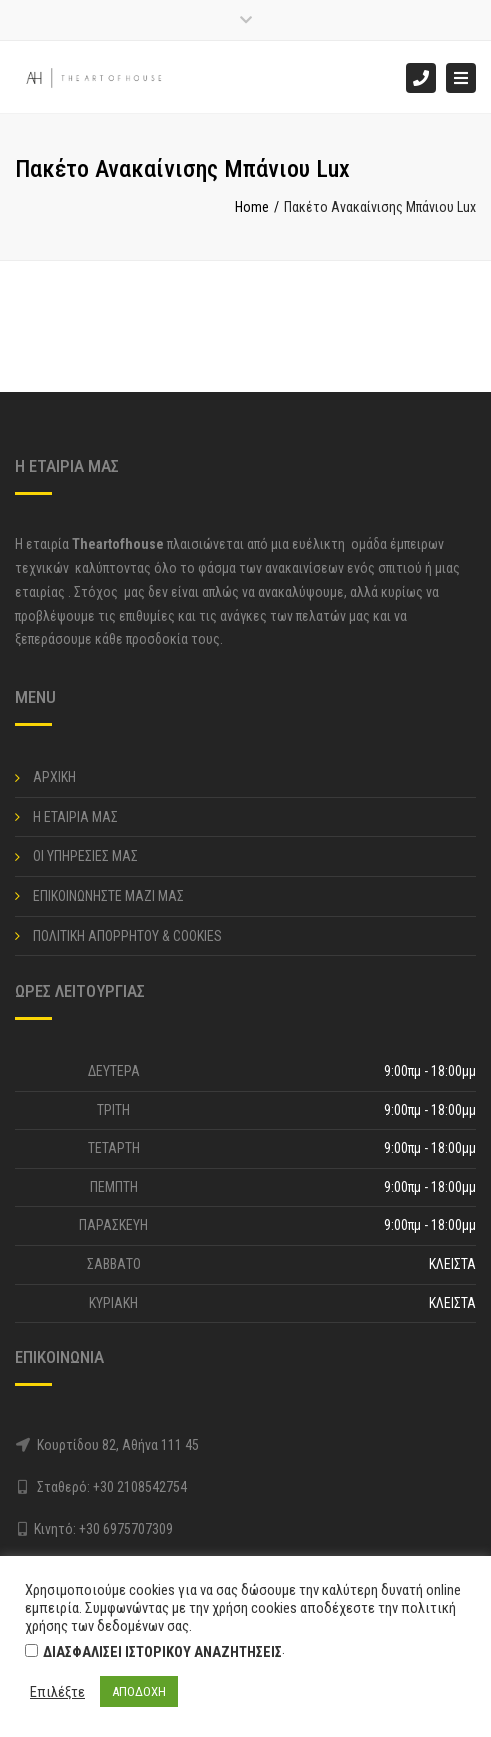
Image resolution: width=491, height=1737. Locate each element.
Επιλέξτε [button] (57, 1692)
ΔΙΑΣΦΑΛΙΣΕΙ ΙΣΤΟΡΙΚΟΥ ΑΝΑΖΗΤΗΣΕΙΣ (162, 1652)
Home (252, 207)
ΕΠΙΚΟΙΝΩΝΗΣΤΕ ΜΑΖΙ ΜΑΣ (108, 896)
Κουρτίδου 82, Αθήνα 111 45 (118, 1445)
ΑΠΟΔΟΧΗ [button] (139, 1691)
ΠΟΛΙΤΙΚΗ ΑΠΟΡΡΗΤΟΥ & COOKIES (127, 936)
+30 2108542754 (140, 1487)
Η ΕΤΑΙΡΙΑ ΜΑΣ (75, 817)
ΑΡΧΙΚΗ (54, 777)
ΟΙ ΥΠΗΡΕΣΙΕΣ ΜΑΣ (85, 856)
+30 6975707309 (126, 1529)
